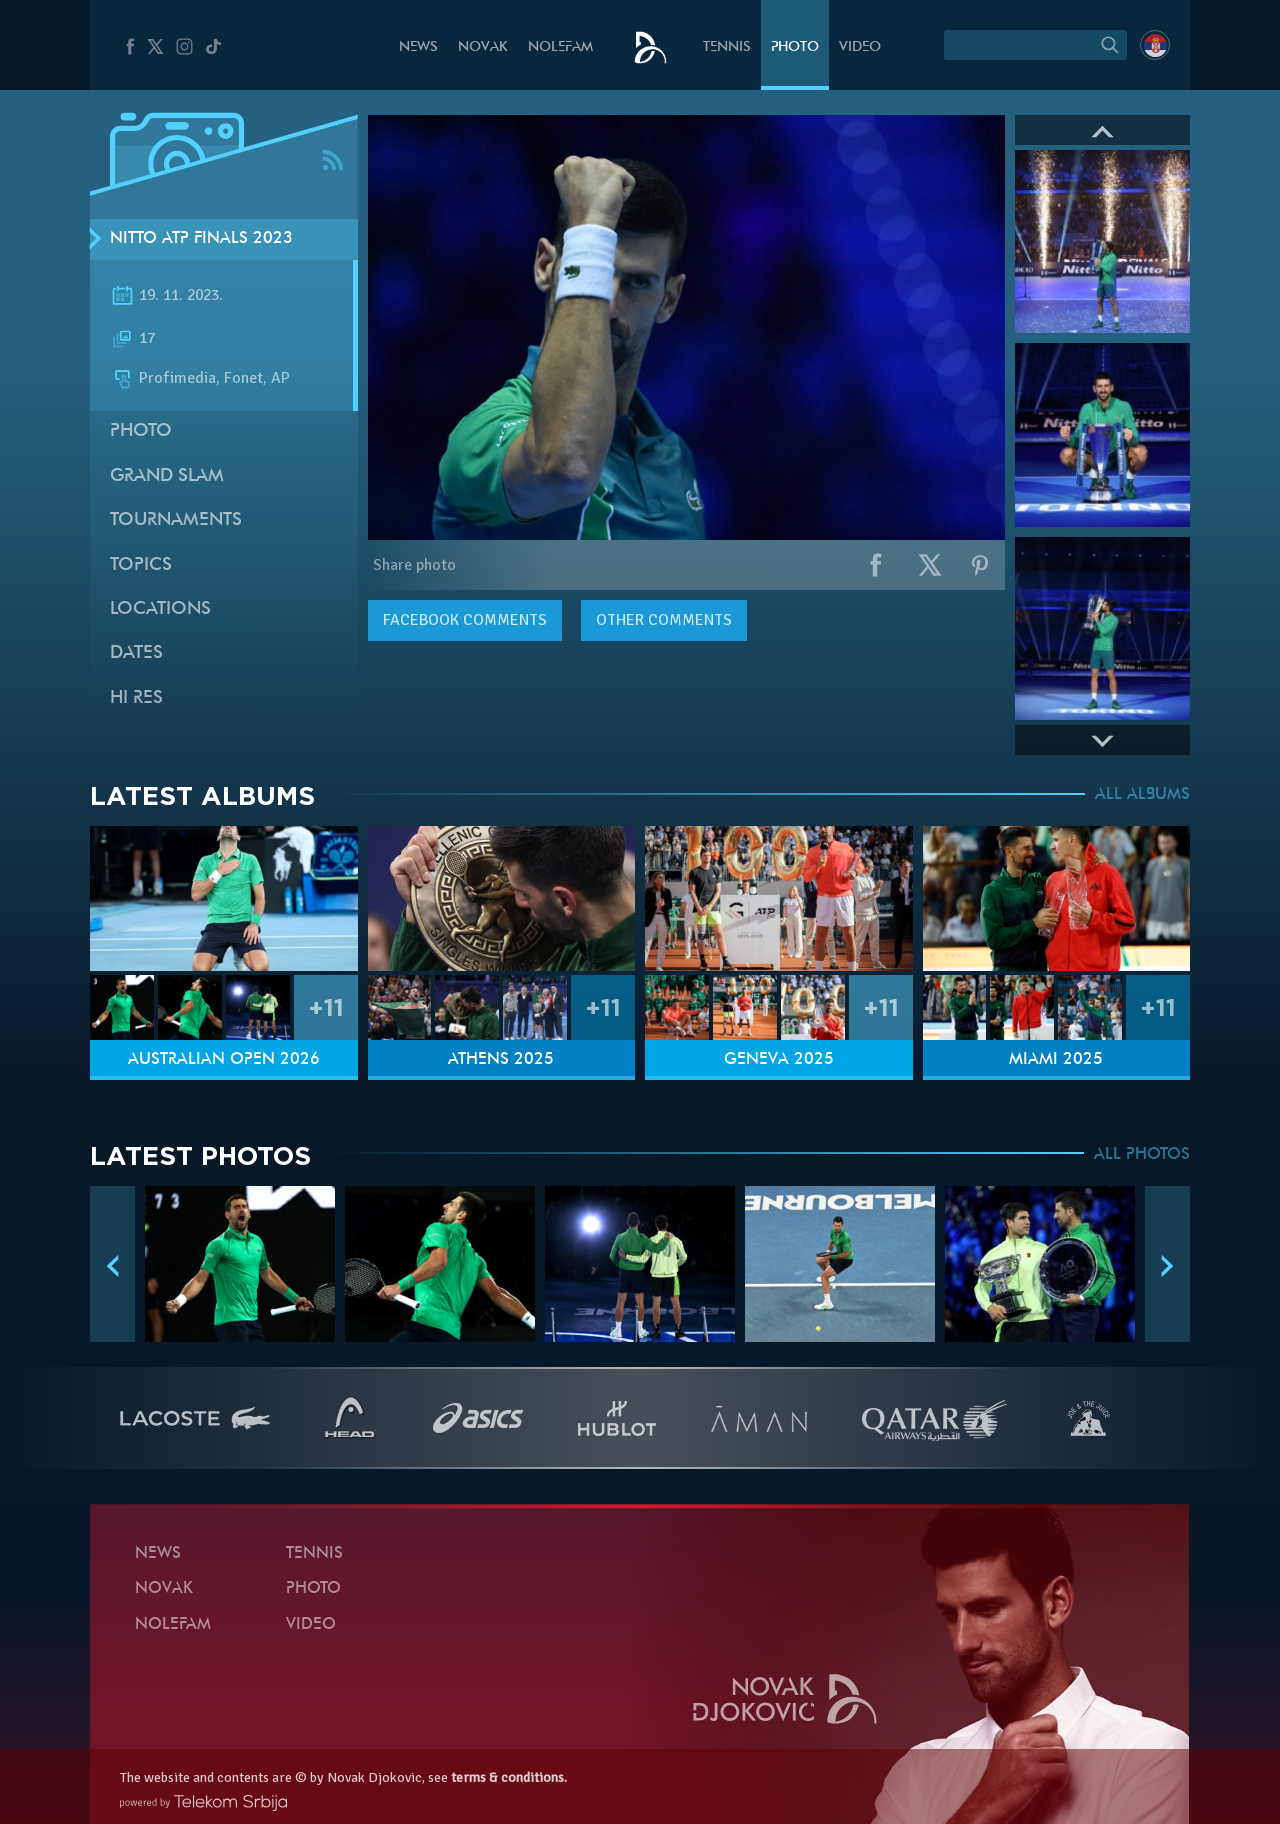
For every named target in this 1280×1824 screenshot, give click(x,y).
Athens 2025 (501, 1060)
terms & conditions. (509, 1777)
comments (465, 620)
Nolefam (560, 47)
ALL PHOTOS (1142, 1155)
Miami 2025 (1056, 1060)
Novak (483, 47)
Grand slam (167, 476)
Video (860, 47)
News (418, 47)
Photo (795, 47)
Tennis (727, 47)
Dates (136, 653)
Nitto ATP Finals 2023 (201, 239)
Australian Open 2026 (224, 1060)
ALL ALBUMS (1142, 795)
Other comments (664, 620)
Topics (141, 565)
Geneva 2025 (779, 1060)
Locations (160, 609)
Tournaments (176, 520)
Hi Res (136, 698)
